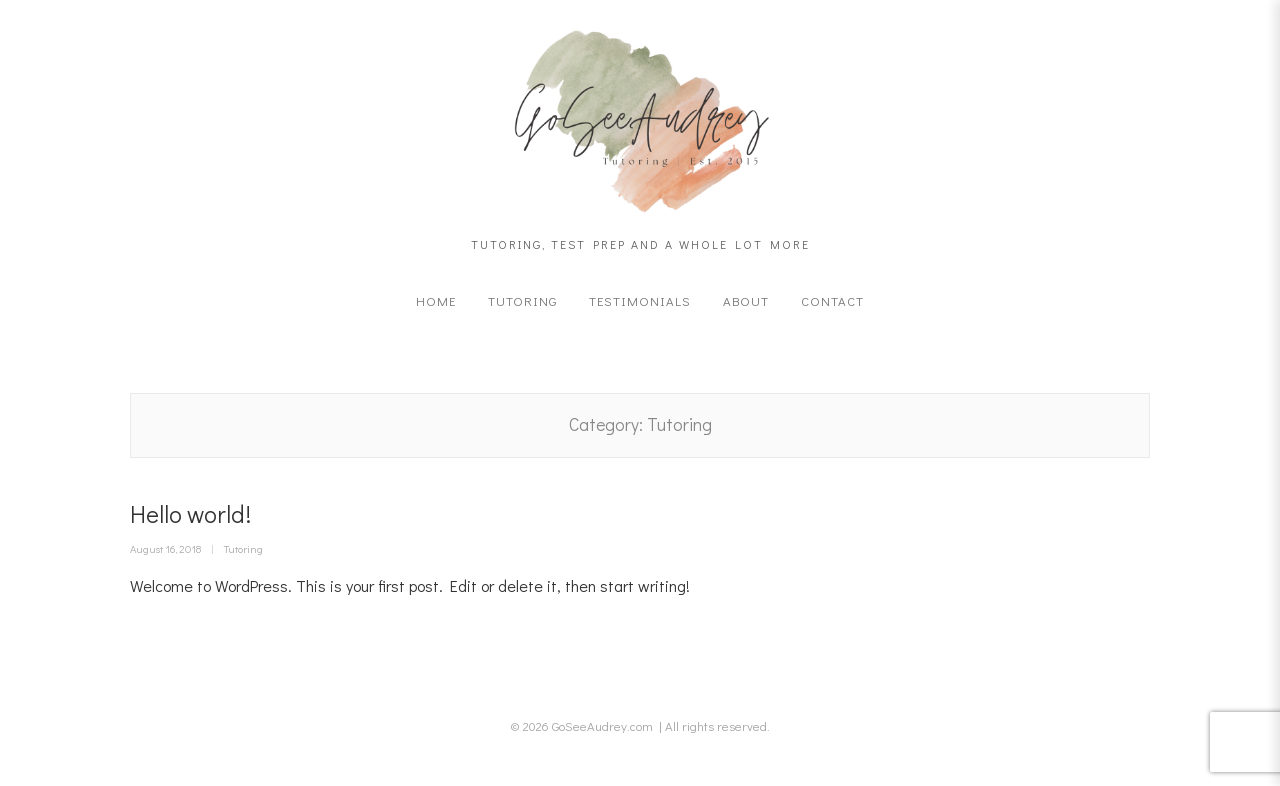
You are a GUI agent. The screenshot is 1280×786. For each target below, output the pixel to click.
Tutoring (522, 300)
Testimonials (640, 300)
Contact (832, 300)
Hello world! (190, 513)
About (746, 300)
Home (436, 300)
